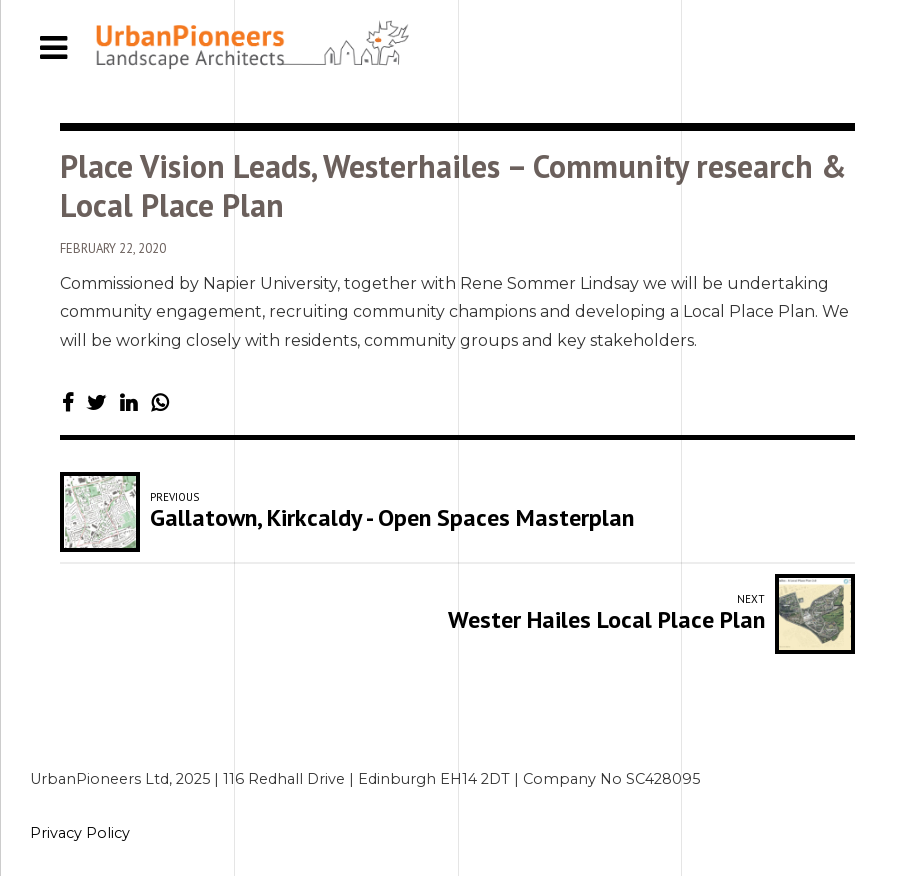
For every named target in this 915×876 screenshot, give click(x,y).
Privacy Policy (80, 833)
